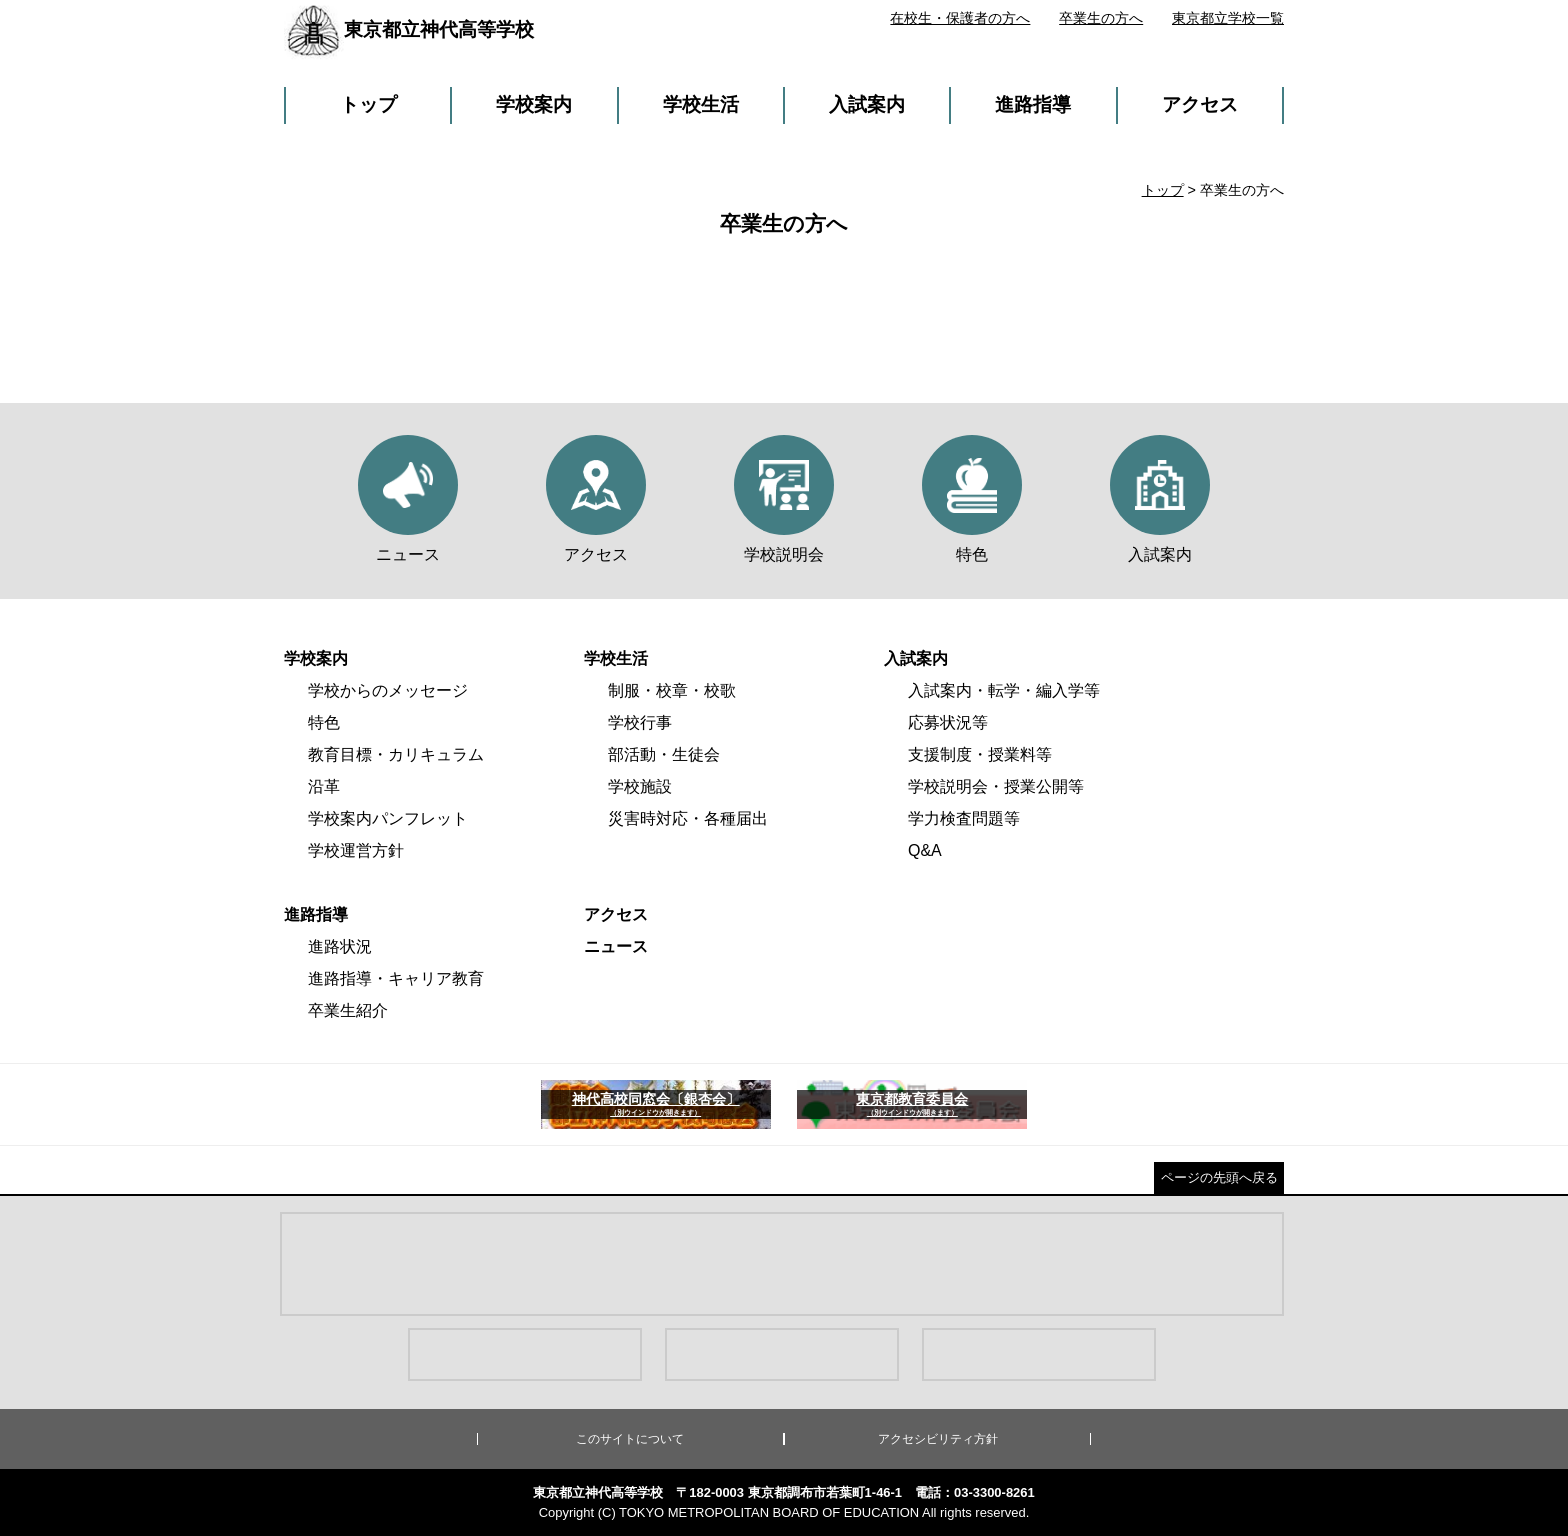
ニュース (616, 946)
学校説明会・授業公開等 (996, 786)
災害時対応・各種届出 (688, 818)
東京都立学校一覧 (1228, 18)
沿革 (324, 786)
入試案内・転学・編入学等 (1004, 690)
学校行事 (640, 722)
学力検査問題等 (964, 818)
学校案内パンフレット (388, 818)
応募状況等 (948, 722)
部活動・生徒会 (664, 754)
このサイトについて (630, 1439)
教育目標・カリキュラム (396, 754)
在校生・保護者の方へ (960, 18)
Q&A (925, 850)
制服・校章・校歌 (672, 690)
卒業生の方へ (1101, 18)
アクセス (1200, 104)
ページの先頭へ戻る (1219, 1177)
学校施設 (640, 786)
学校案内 (534, 104)
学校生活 (701, 104)
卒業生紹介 (348, 1010)
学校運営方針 (356, 850)
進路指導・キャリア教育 (396, 978)
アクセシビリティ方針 (938, 1439)
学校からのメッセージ (388, 690)
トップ (368, 104)
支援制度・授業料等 (980, 754)
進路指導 (1033, 104)
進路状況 (340, 946)
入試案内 (867, 104)
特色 (324, 722)
